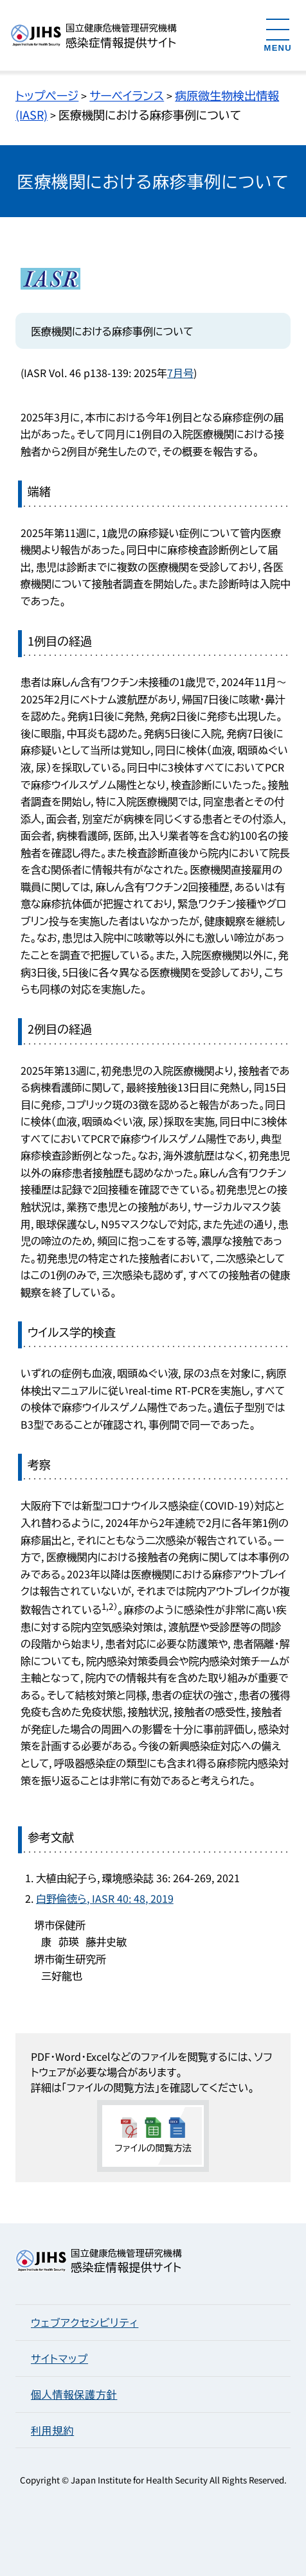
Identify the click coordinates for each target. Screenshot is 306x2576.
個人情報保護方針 (74, 2394)
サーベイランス (126, 95)
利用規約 (52, 2430)
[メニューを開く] (278, 34)
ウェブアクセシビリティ (84, 2322)
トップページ (46, 95)
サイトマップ (59, 2358)
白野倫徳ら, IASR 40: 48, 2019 (105, 1898)
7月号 (180, 372)
